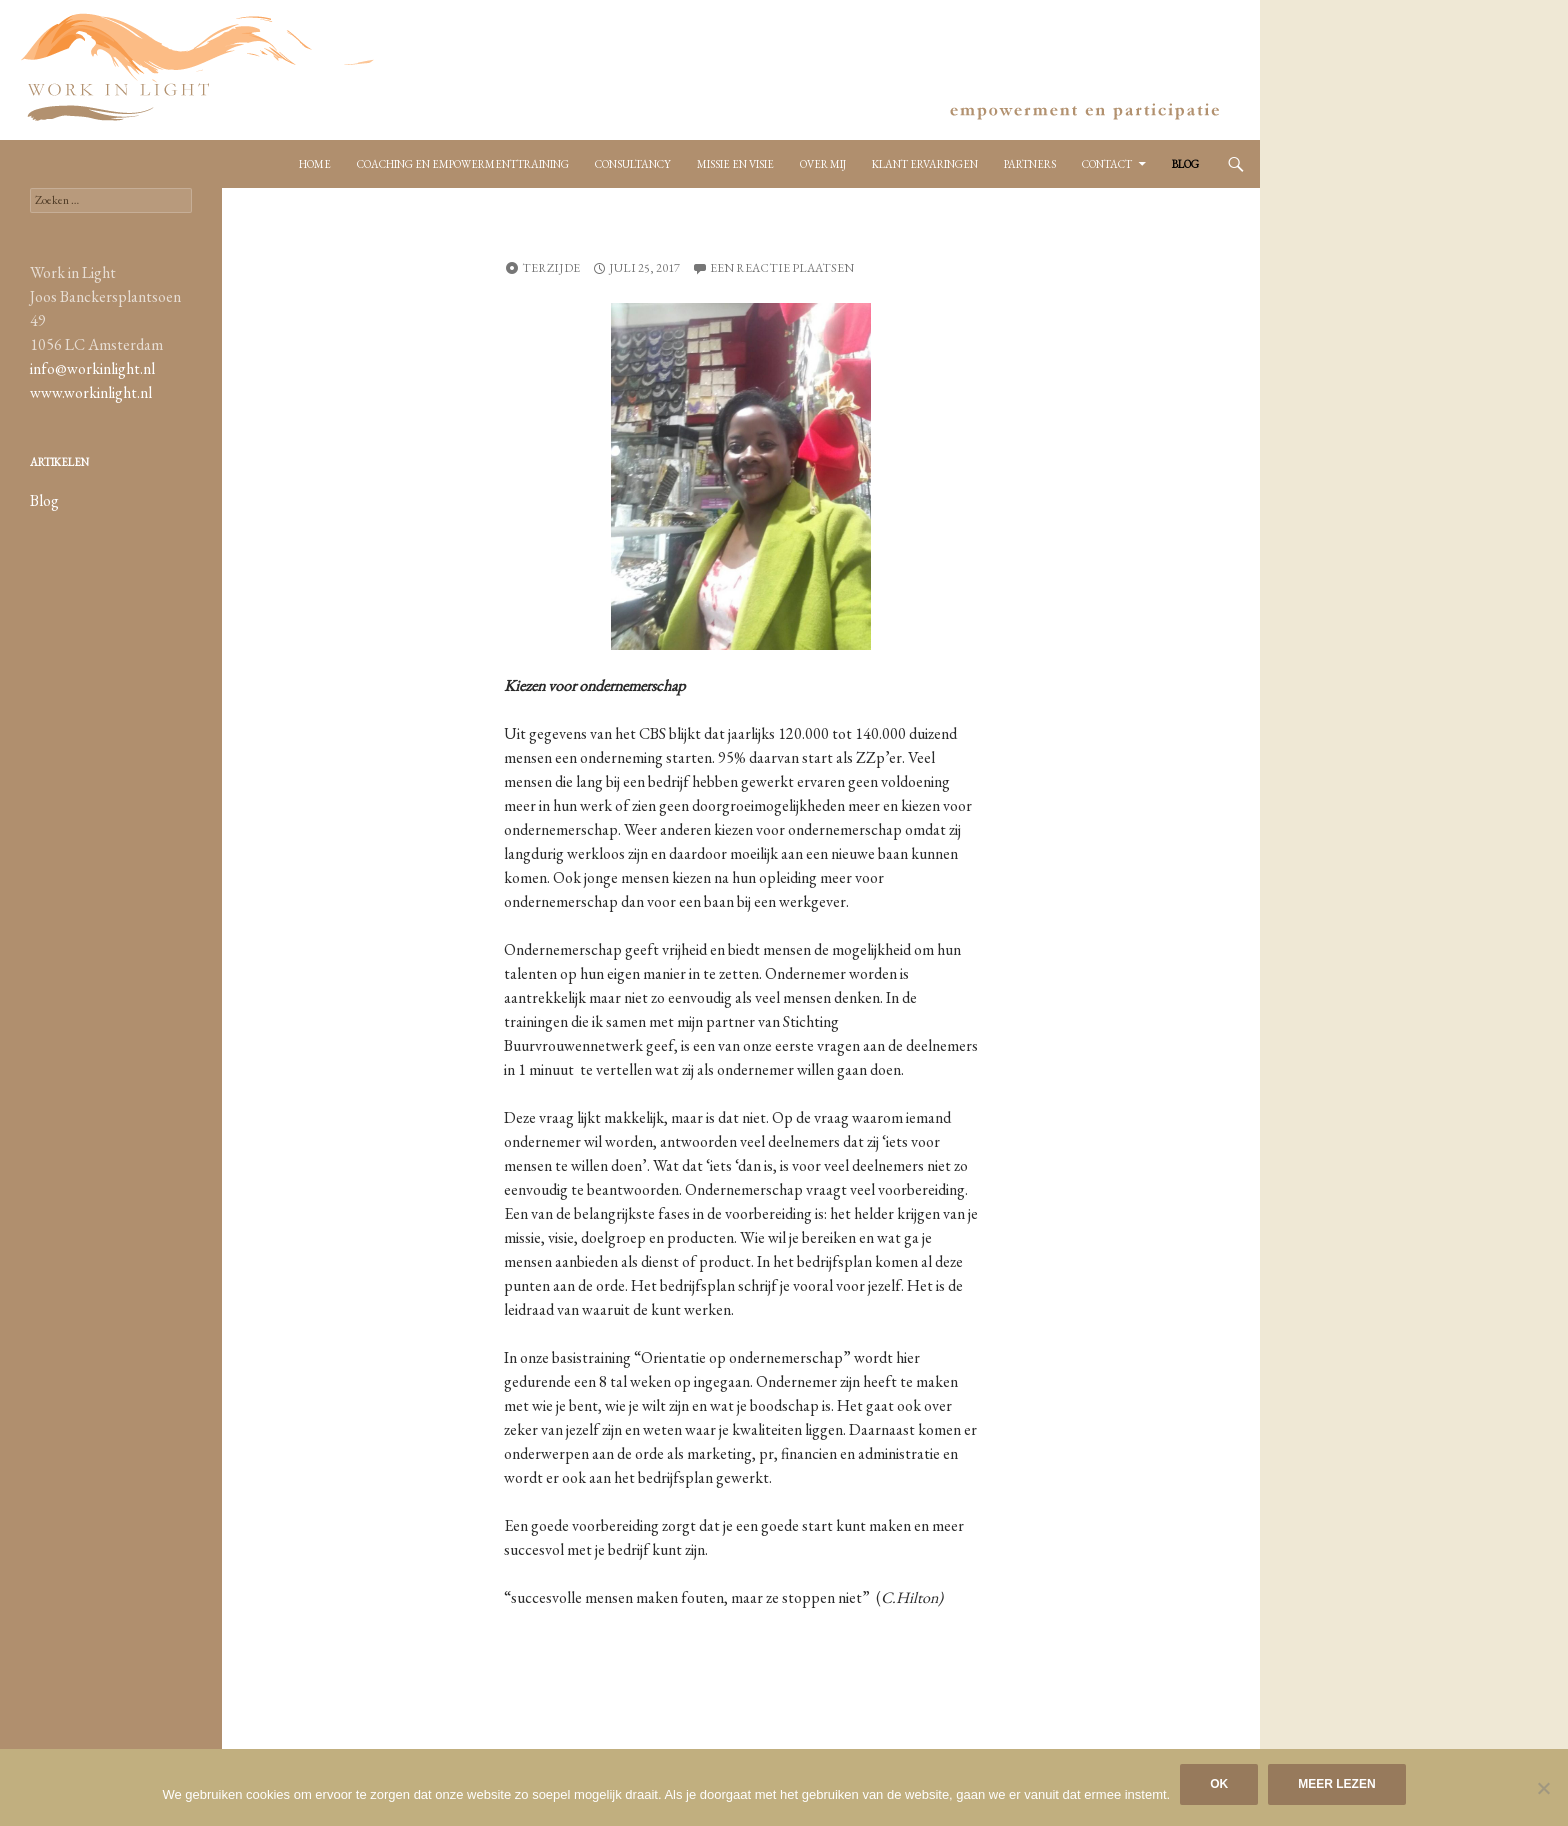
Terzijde (551, 268)
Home (315, 164)
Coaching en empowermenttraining (463, 164)
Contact (1107, 164)
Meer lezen (1336, 1784)
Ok (1219, 1784)
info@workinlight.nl (92, 368)
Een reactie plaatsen (782, 268)
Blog (1185, 164)
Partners (1030, 164)
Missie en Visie (735, 164)
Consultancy (633, 164)
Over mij (823, 164)
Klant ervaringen (925, 164)
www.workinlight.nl (91, 392)
